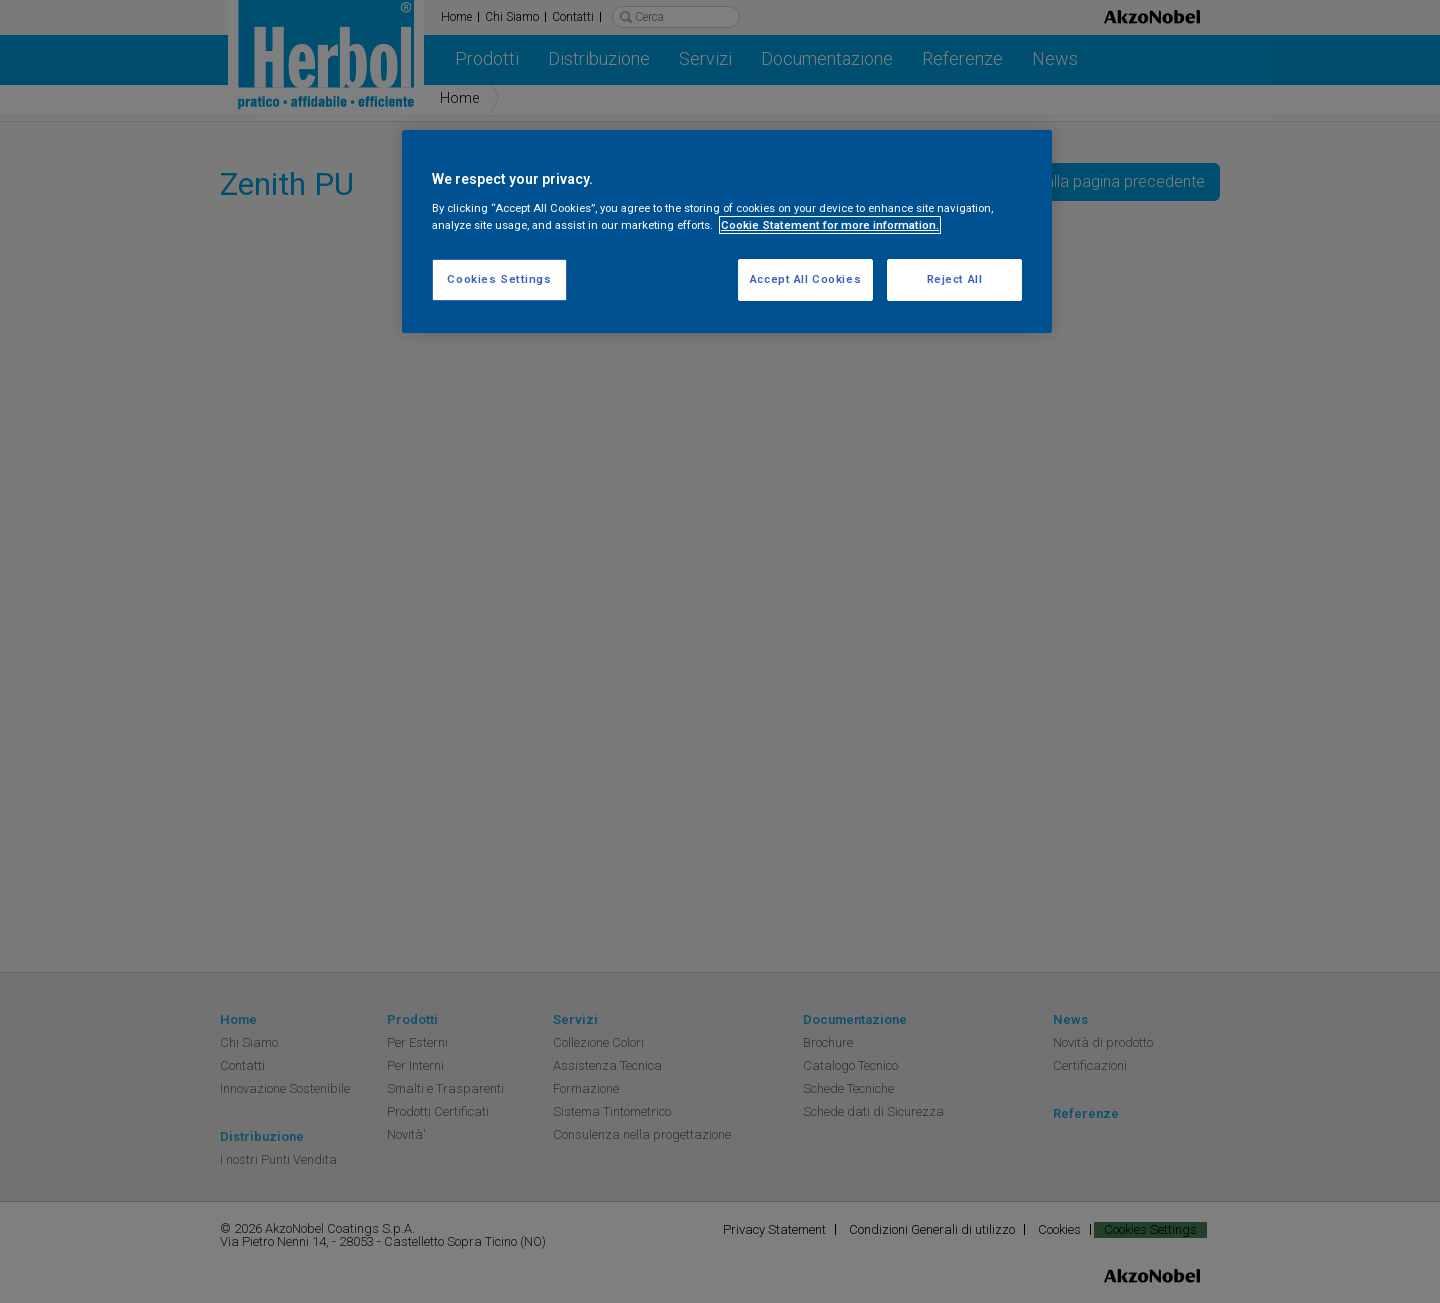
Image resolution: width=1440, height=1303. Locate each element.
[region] (727, 231)
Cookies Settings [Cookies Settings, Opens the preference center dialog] (499, 279)
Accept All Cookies (805, 279)
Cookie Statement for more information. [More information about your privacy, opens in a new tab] (830, 225)
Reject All (955, 279)
